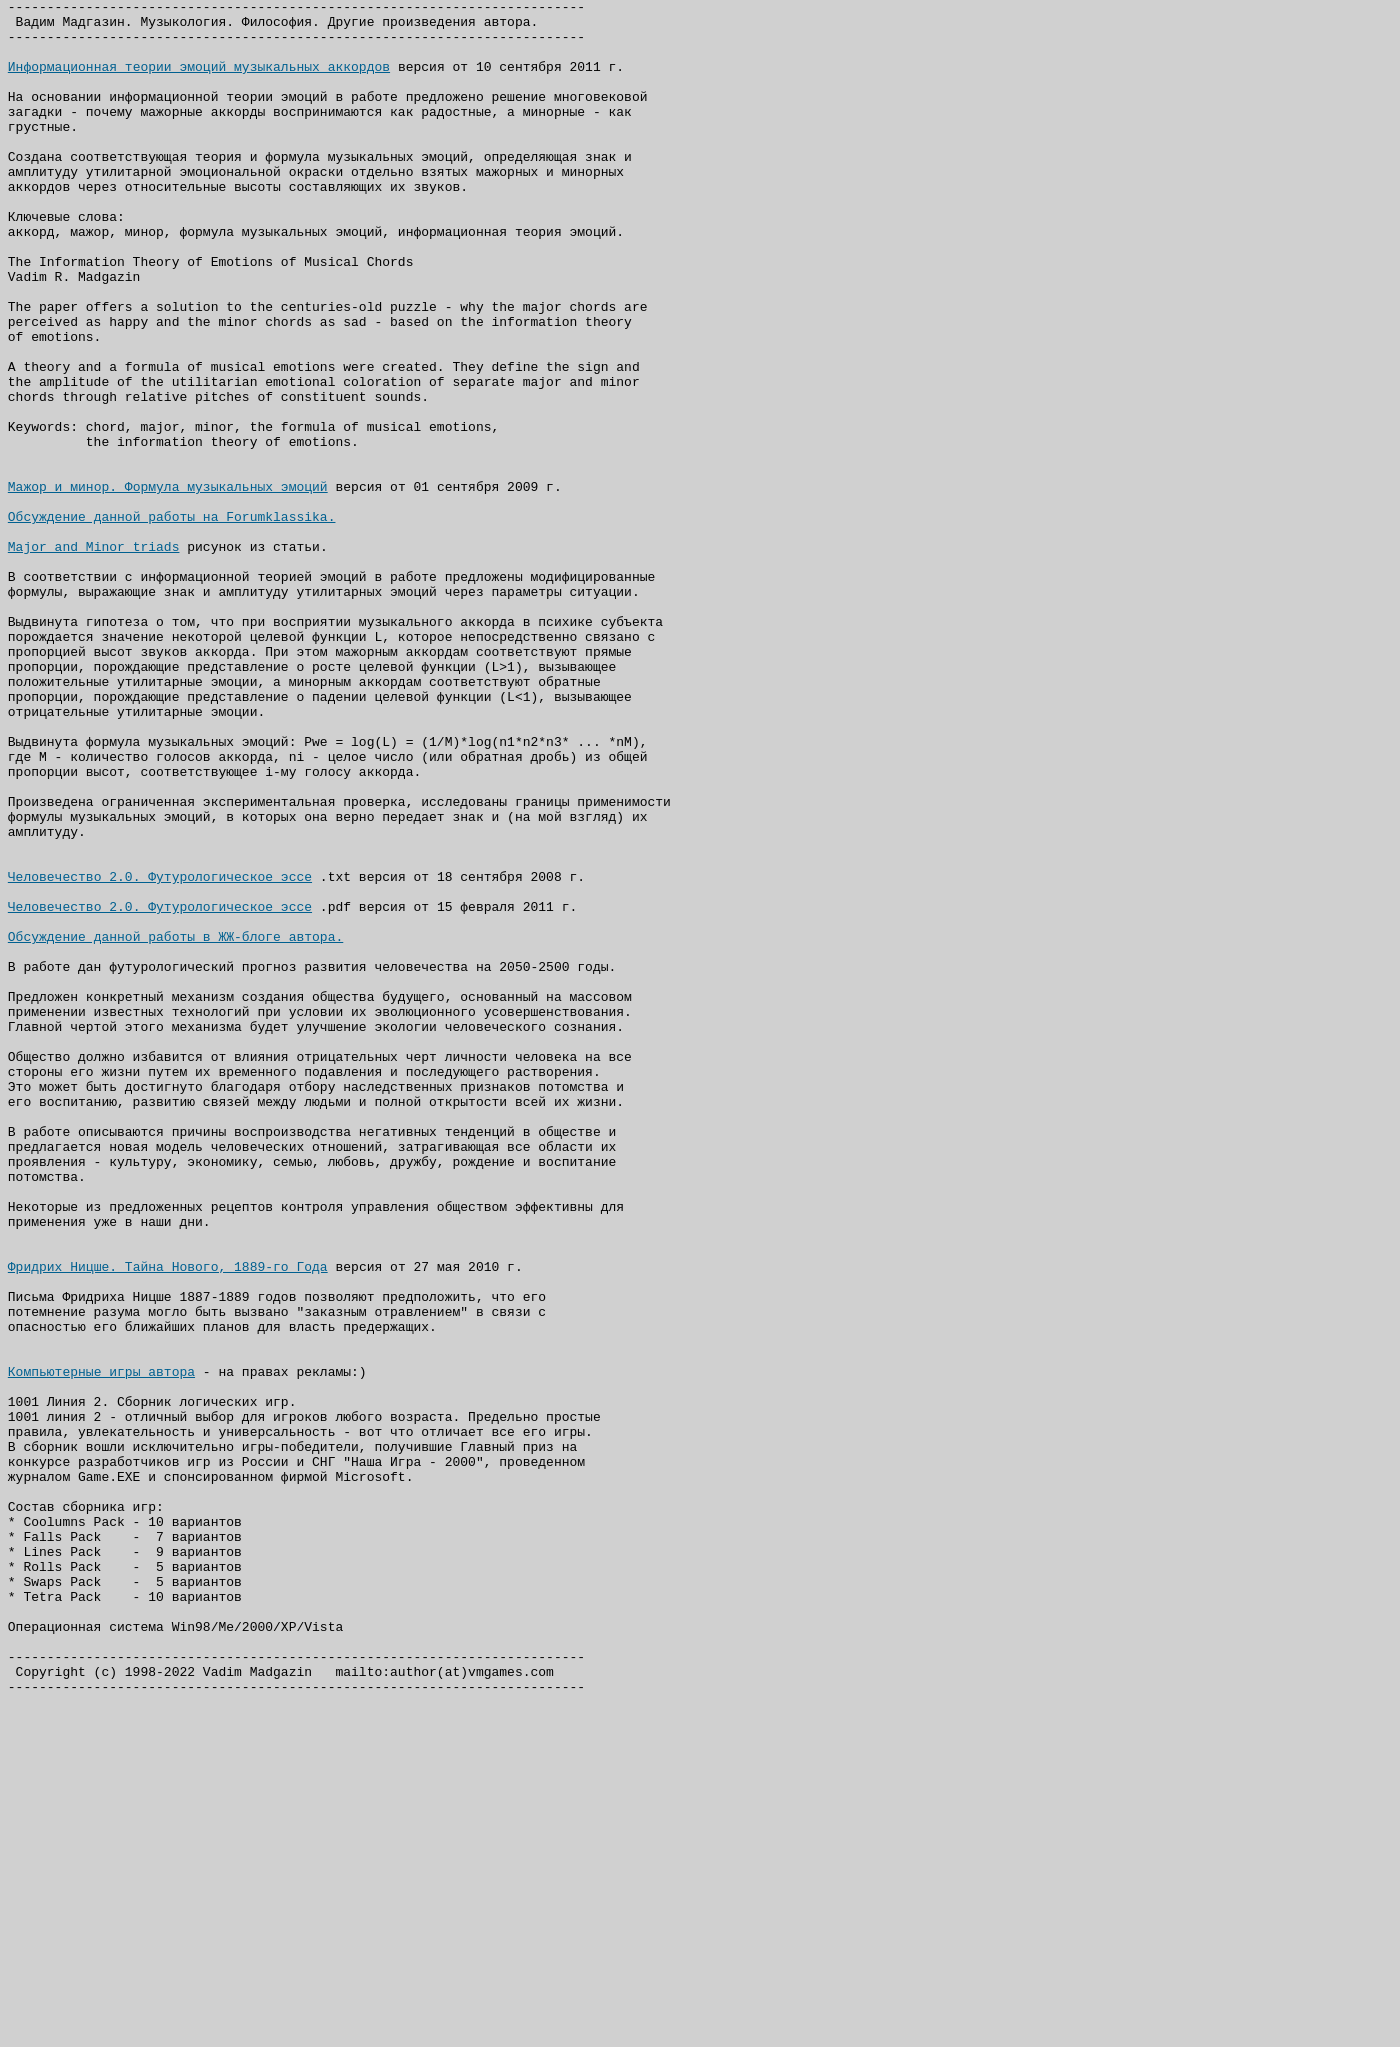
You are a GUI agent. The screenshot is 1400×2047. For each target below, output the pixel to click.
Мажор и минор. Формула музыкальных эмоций (168, 585)
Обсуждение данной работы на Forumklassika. (172, 621)
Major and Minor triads (94, 657)
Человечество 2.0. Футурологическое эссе (160, 1053)
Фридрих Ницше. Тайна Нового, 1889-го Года (168, 1521)
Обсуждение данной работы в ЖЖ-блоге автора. (175, 1125)
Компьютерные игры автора (101, 1647)
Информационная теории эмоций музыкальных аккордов (199, 81)
